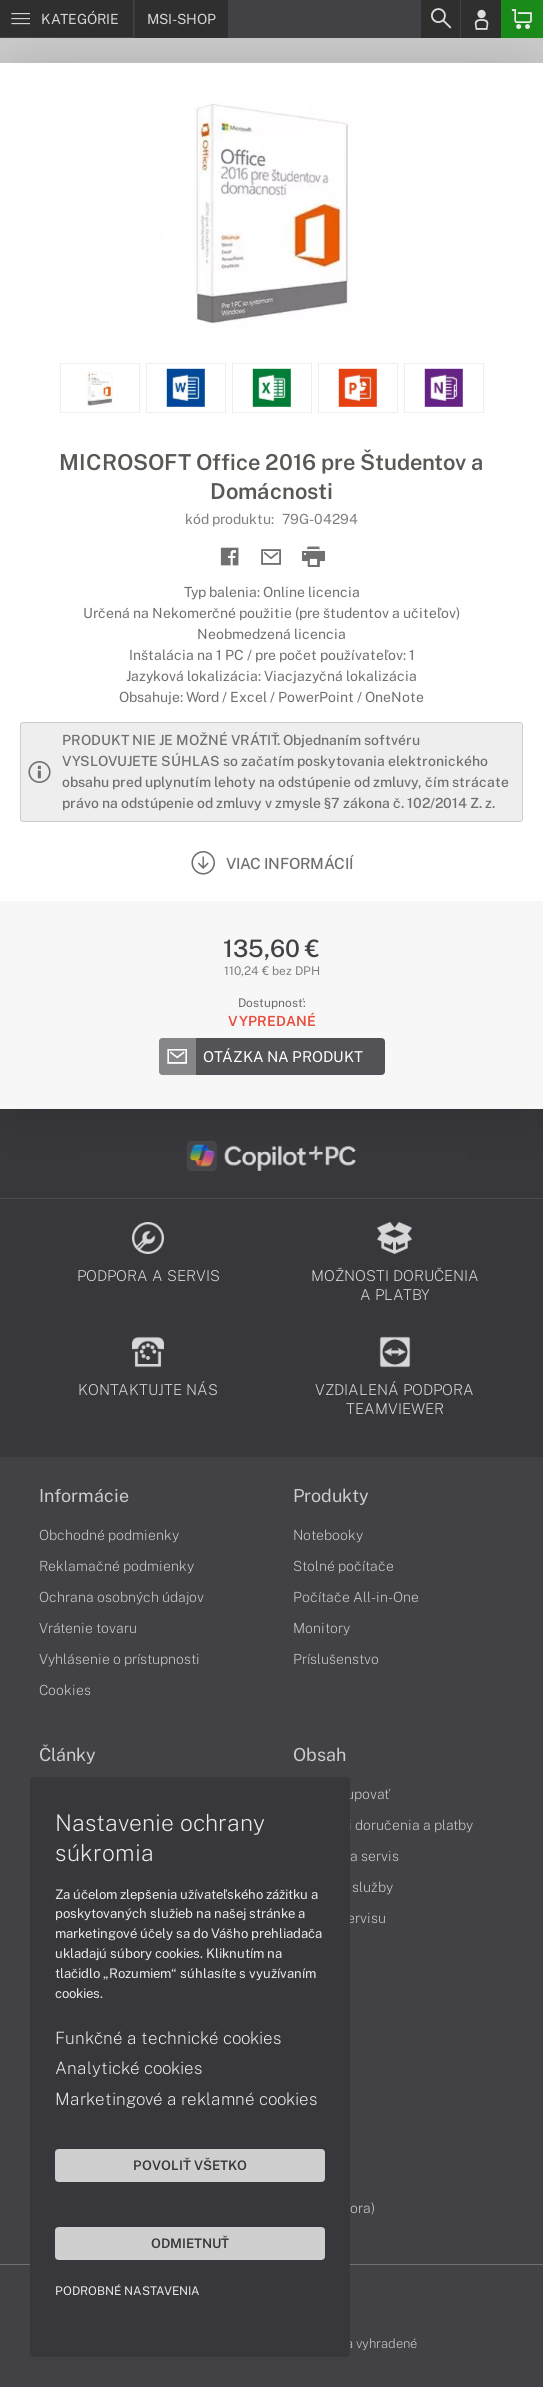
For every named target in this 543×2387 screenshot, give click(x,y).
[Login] (481, 19)
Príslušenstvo (336, 1659)
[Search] (440, 19)
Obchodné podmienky (109, 1535)
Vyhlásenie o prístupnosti (119, 1659)
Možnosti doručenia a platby (383, 1825)
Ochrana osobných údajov (121, 1597)
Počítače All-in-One (356, 1597)
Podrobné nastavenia (127, 2291)
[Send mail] (271, 557)
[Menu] (66, 19)
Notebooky (328, 1535)
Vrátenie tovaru (88, 1628)
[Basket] (522, 19)
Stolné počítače (343, 1566)
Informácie (84, 1496)
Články (67, 1755)
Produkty (331, 1496)
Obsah (319, 1755)
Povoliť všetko (190, 2165)
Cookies (65, 1690)
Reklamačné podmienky (116, 1566)
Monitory (321, 1628)
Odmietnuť (190, 2243)
